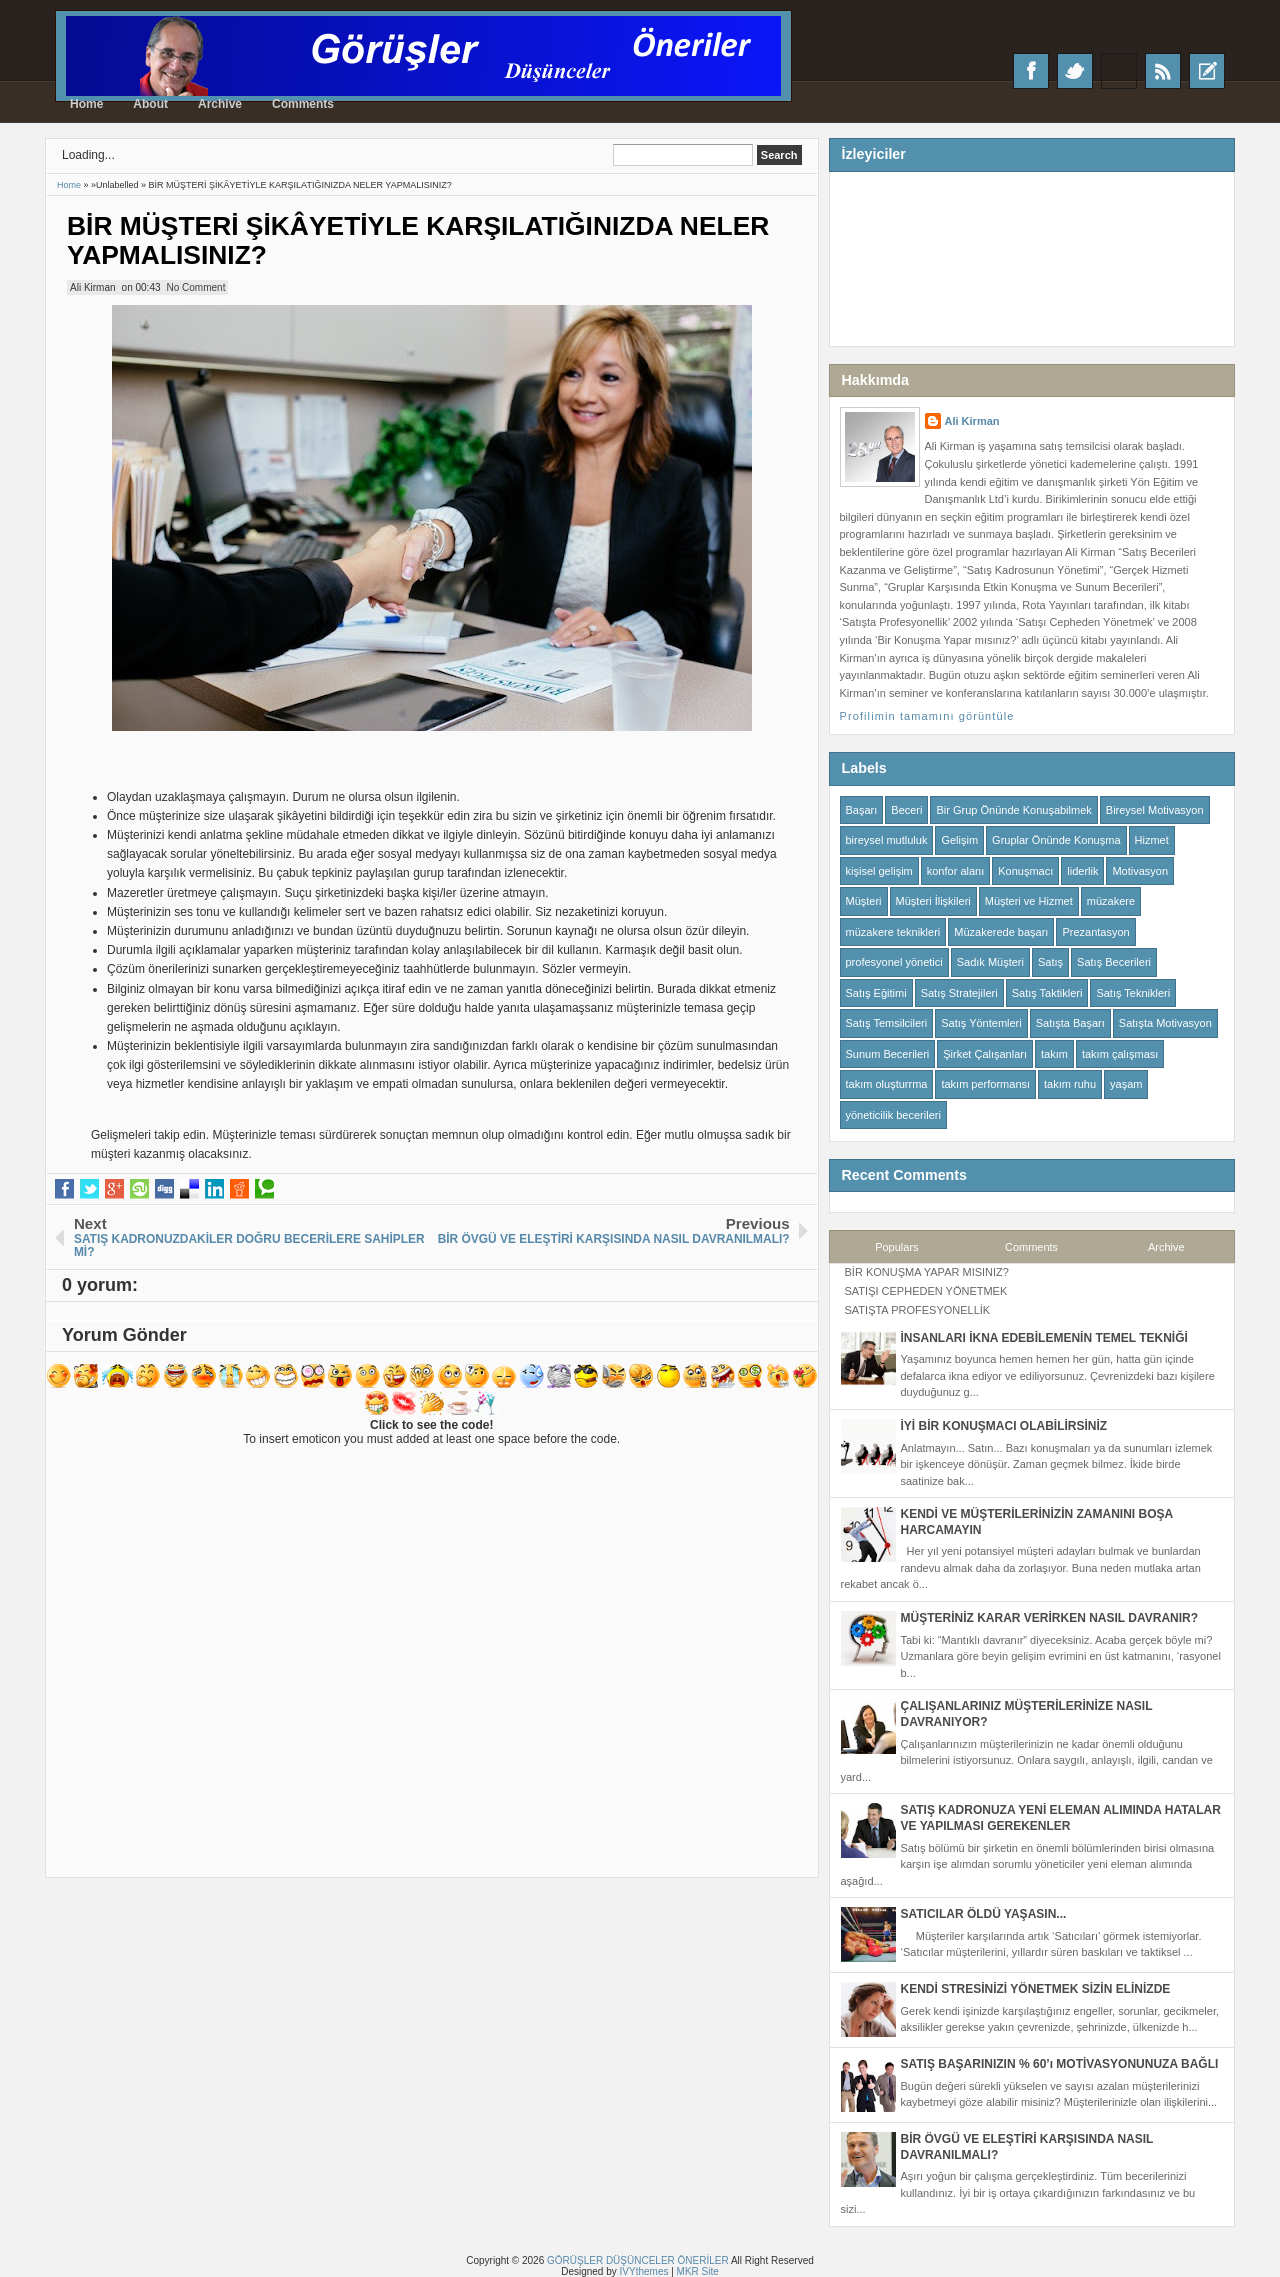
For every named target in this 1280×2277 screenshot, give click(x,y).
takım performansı (985, 1084)
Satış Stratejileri (959, 993)
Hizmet (1152, 840)
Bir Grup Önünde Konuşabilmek (1013, 810)
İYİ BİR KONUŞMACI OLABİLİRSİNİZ (1004, 1426)
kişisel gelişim (879, 871)
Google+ (1119, 71)
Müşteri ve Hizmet (1029, 901)
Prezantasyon (1095, 932)
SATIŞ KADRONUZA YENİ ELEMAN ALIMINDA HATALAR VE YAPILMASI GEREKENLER (1061, 1818)
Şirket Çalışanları (985, 1054)
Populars (896, 1247)
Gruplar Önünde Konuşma (1056, 840)
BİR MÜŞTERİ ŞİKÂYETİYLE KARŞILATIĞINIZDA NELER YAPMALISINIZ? (418, 240)
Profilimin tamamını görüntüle (927, 716)
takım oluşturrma (887, 1084)
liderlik (1082, 871)
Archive (220, 104)
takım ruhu (1070, 1084)
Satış (1050, 962)
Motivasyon (1140, 871)
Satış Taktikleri (1047, 993)
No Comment (196, 287)
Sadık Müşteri (990, 962)
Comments (303, 104)
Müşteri (864, 901)
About (150, 104)
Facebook (1031, 71)
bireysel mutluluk (887, 840)
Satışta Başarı (1070, 1023)
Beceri (906, 810)
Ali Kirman (972, 421)
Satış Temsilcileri (887, 1023)
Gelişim (959, 840)
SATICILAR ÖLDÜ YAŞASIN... (984, 1914)
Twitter (1075, 71)
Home (86, 104)
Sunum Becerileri (888, 1054)
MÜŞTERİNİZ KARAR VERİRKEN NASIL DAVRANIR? (1050, 1618)
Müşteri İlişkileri (933, 901)
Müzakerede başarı (1001, 932)
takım (1054, 1054)
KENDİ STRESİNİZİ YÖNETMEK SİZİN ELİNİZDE (1036, 1989)
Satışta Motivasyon (1165, 1023)
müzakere (1111, 901)
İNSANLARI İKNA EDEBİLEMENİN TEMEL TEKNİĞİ (1044, 1338)
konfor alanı (955, 871)
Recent (1207, 71)
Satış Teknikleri (1133, 993)
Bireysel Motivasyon (1155, 810)
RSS (1163, 71)
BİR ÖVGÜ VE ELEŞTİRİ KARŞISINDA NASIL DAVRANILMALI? (1027, 2147)
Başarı (862, 810)
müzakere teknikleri (893, 932)
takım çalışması (1120, 1054)
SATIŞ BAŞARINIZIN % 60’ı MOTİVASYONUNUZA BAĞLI (1060, 2064)
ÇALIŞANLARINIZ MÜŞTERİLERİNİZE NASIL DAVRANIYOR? (1027, 1714)
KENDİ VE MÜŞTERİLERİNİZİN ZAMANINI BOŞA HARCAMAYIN (1037, 1522)
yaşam (1126, 1084)
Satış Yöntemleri (981, 1023)
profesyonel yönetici (894, 962)
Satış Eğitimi (876, 993)
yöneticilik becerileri (893, 1115)
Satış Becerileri (1114, 962)
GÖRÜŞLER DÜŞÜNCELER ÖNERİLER (638, 2260)
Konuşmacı (1025, 871)
